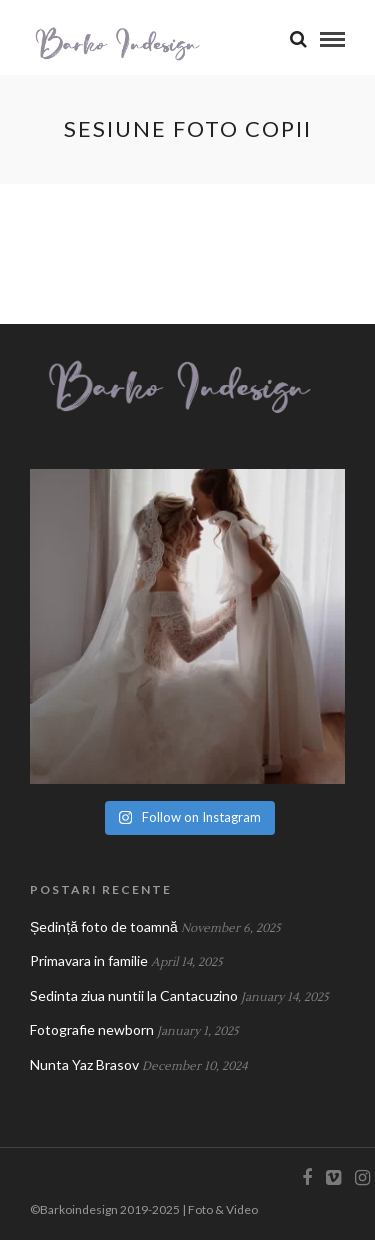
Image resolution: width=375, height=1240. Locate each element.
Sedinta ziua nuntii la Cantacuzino (134, 995)
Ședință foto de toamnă (104, 926)
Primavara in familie (89, 960)
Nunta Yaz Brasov (84, 1064)
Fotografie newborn (92, 1029)
